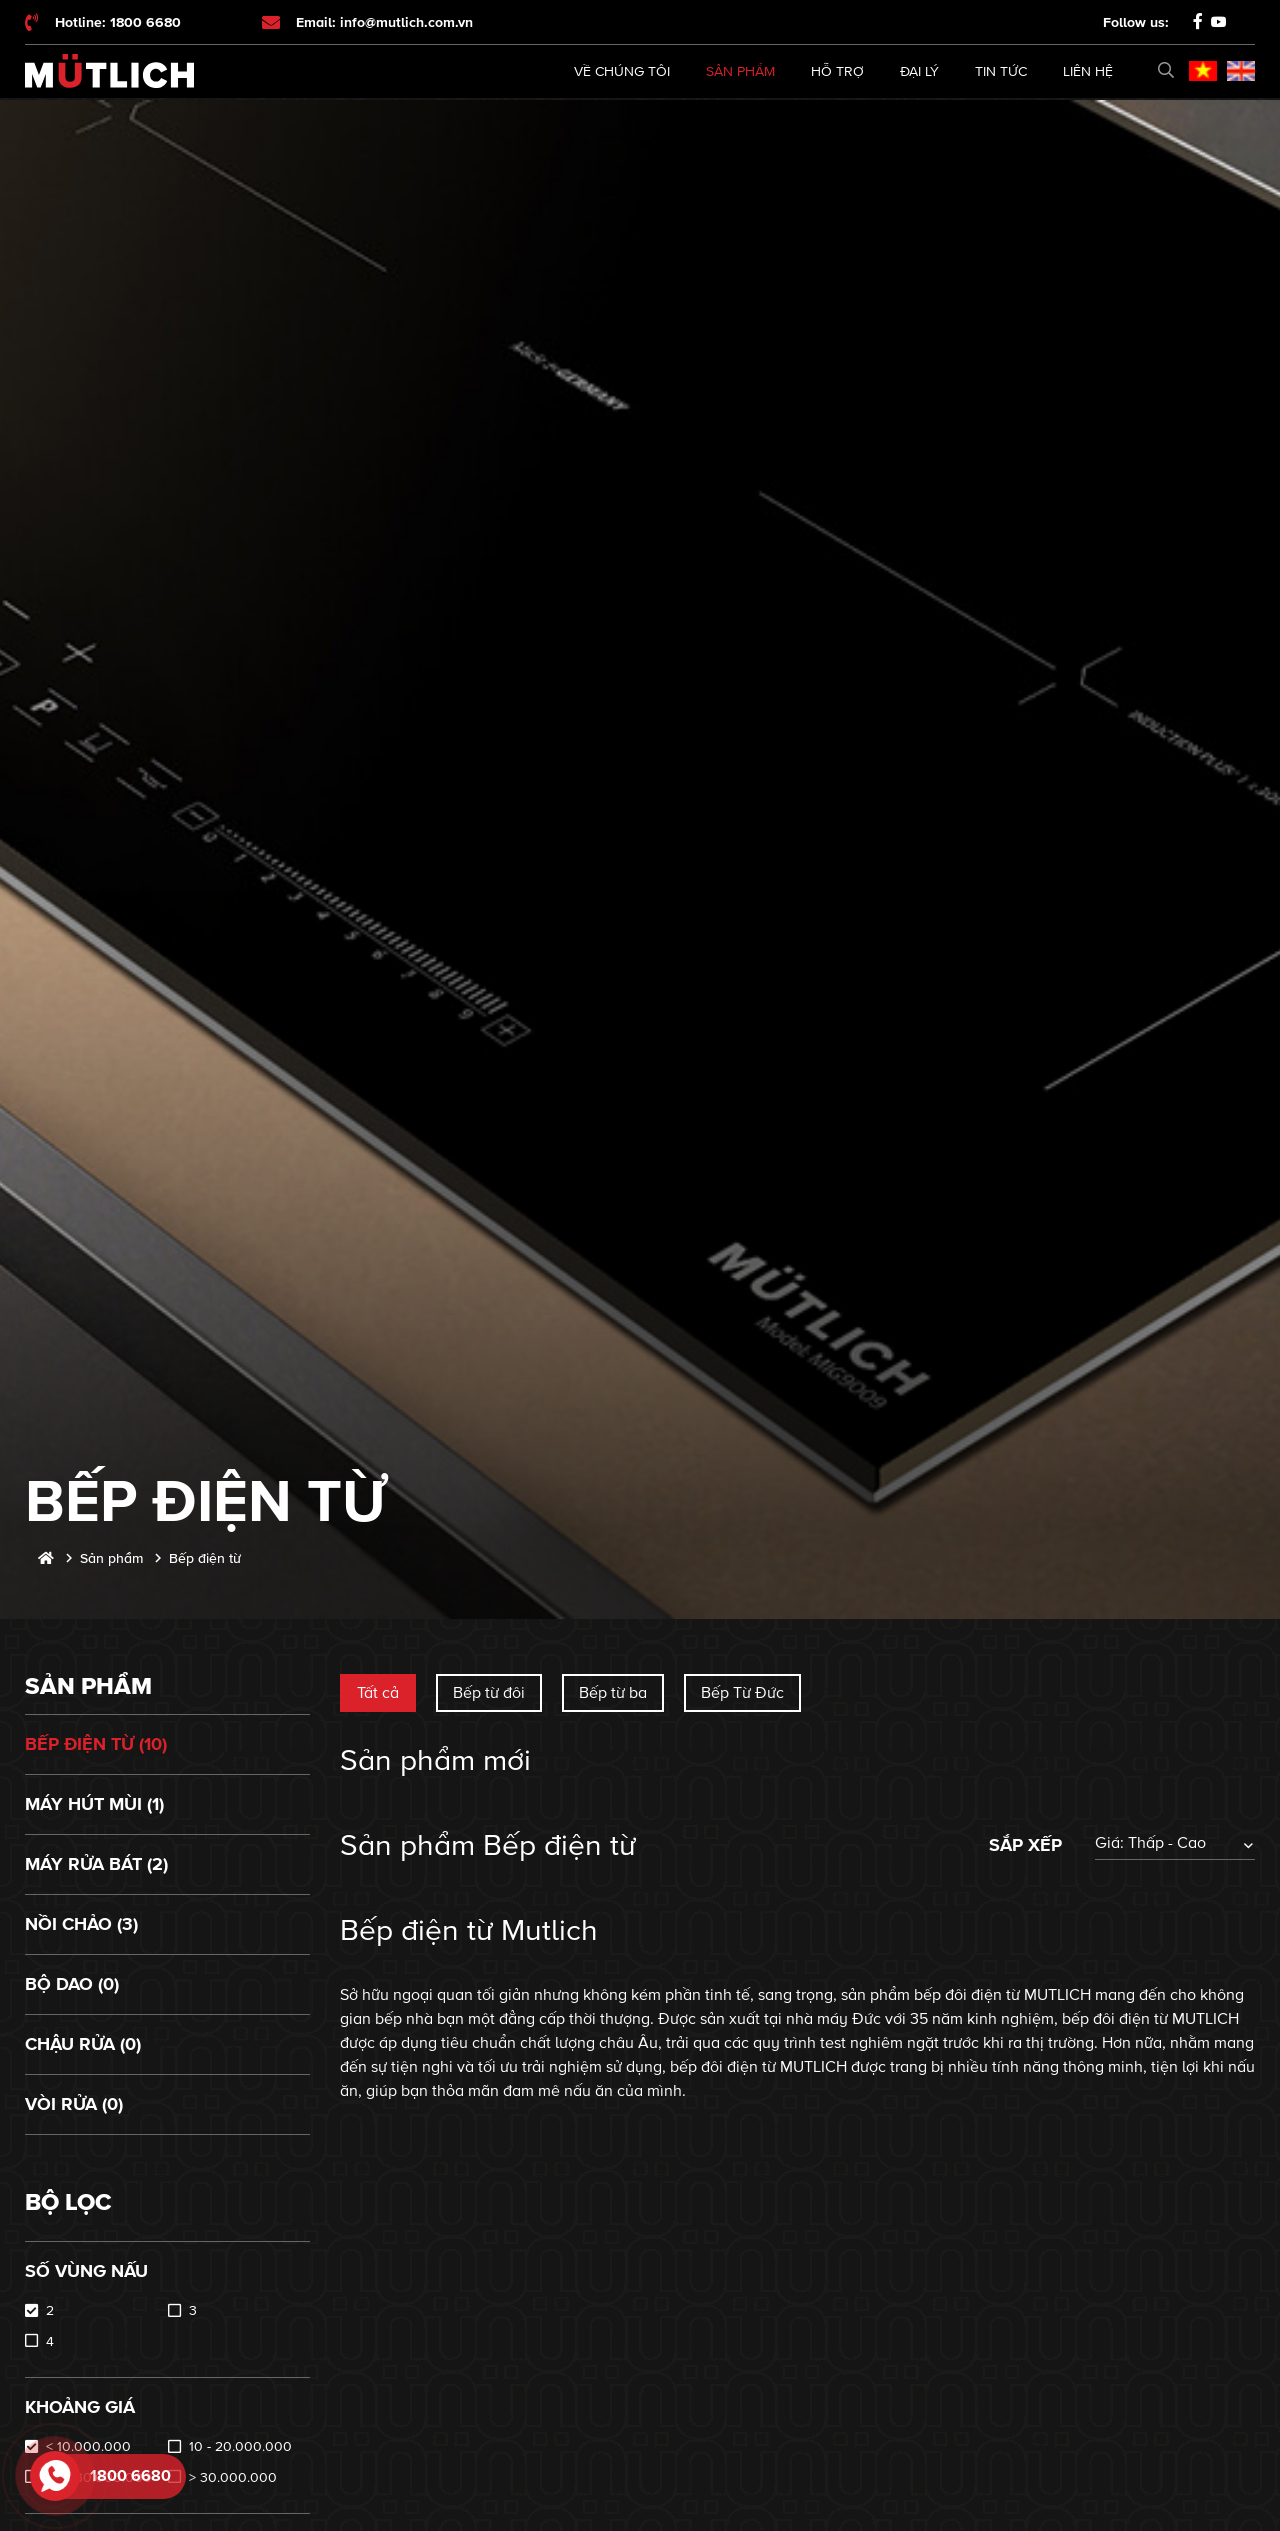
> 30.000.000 (233, 2477)
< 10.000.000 (88, 2446)
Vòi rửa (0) (74, 2104)
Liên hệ (1088, 71)
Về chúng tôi (622, 71)
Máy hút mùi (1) (94, 1804)
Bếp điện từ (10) (96, 1744)
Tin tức (1001, 71)
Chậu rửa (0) (83, 2044)
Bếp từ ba (613, 1693)
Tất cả (378, 1693)
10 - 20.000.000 (240, 2446)
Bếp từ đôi (489, 1693)
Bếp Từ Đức (742, 1693)
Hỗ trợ (837, 71)
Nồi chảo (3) (81, 1924)
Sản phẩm (740, 71)
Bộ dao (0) (72, 1984)
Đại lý (919, 71)
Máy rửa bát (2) (96, 1864)
